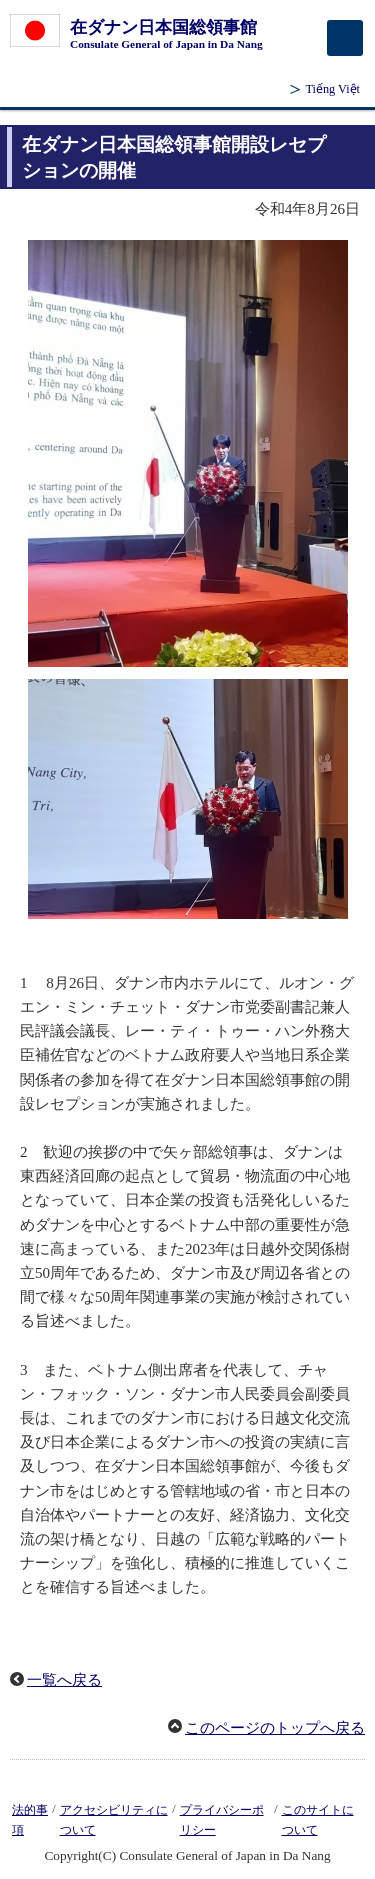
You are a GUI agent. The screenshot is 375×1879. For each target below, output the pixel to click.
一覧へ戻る (64, 1680)
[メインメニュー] (345, 38)
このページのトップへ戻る (275, 1728)
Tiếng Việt (332, 89)
